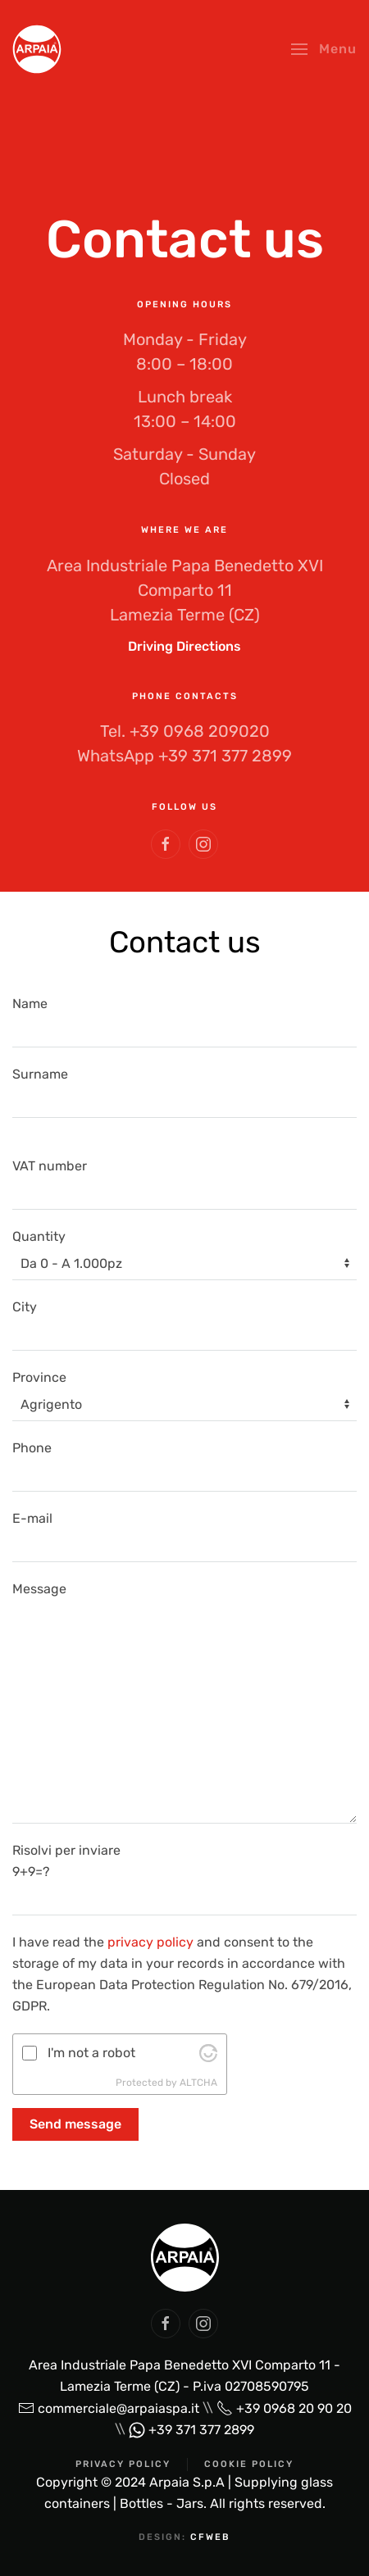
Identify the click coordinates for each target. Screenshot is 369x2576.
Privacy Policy (123, 2464)
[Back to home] (36, 49)
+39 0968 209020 (200, 731)
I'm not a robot (91, 2052)
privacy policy (150, 1942)
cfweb (210, 2537)
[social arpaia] (165, 2323)
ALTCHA (198, 2082)
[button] (324, 49)
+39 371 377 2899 (225, 756)
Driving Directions (184, 646)
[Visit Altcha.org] (208, 2053)
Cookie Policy (249, 2464)
